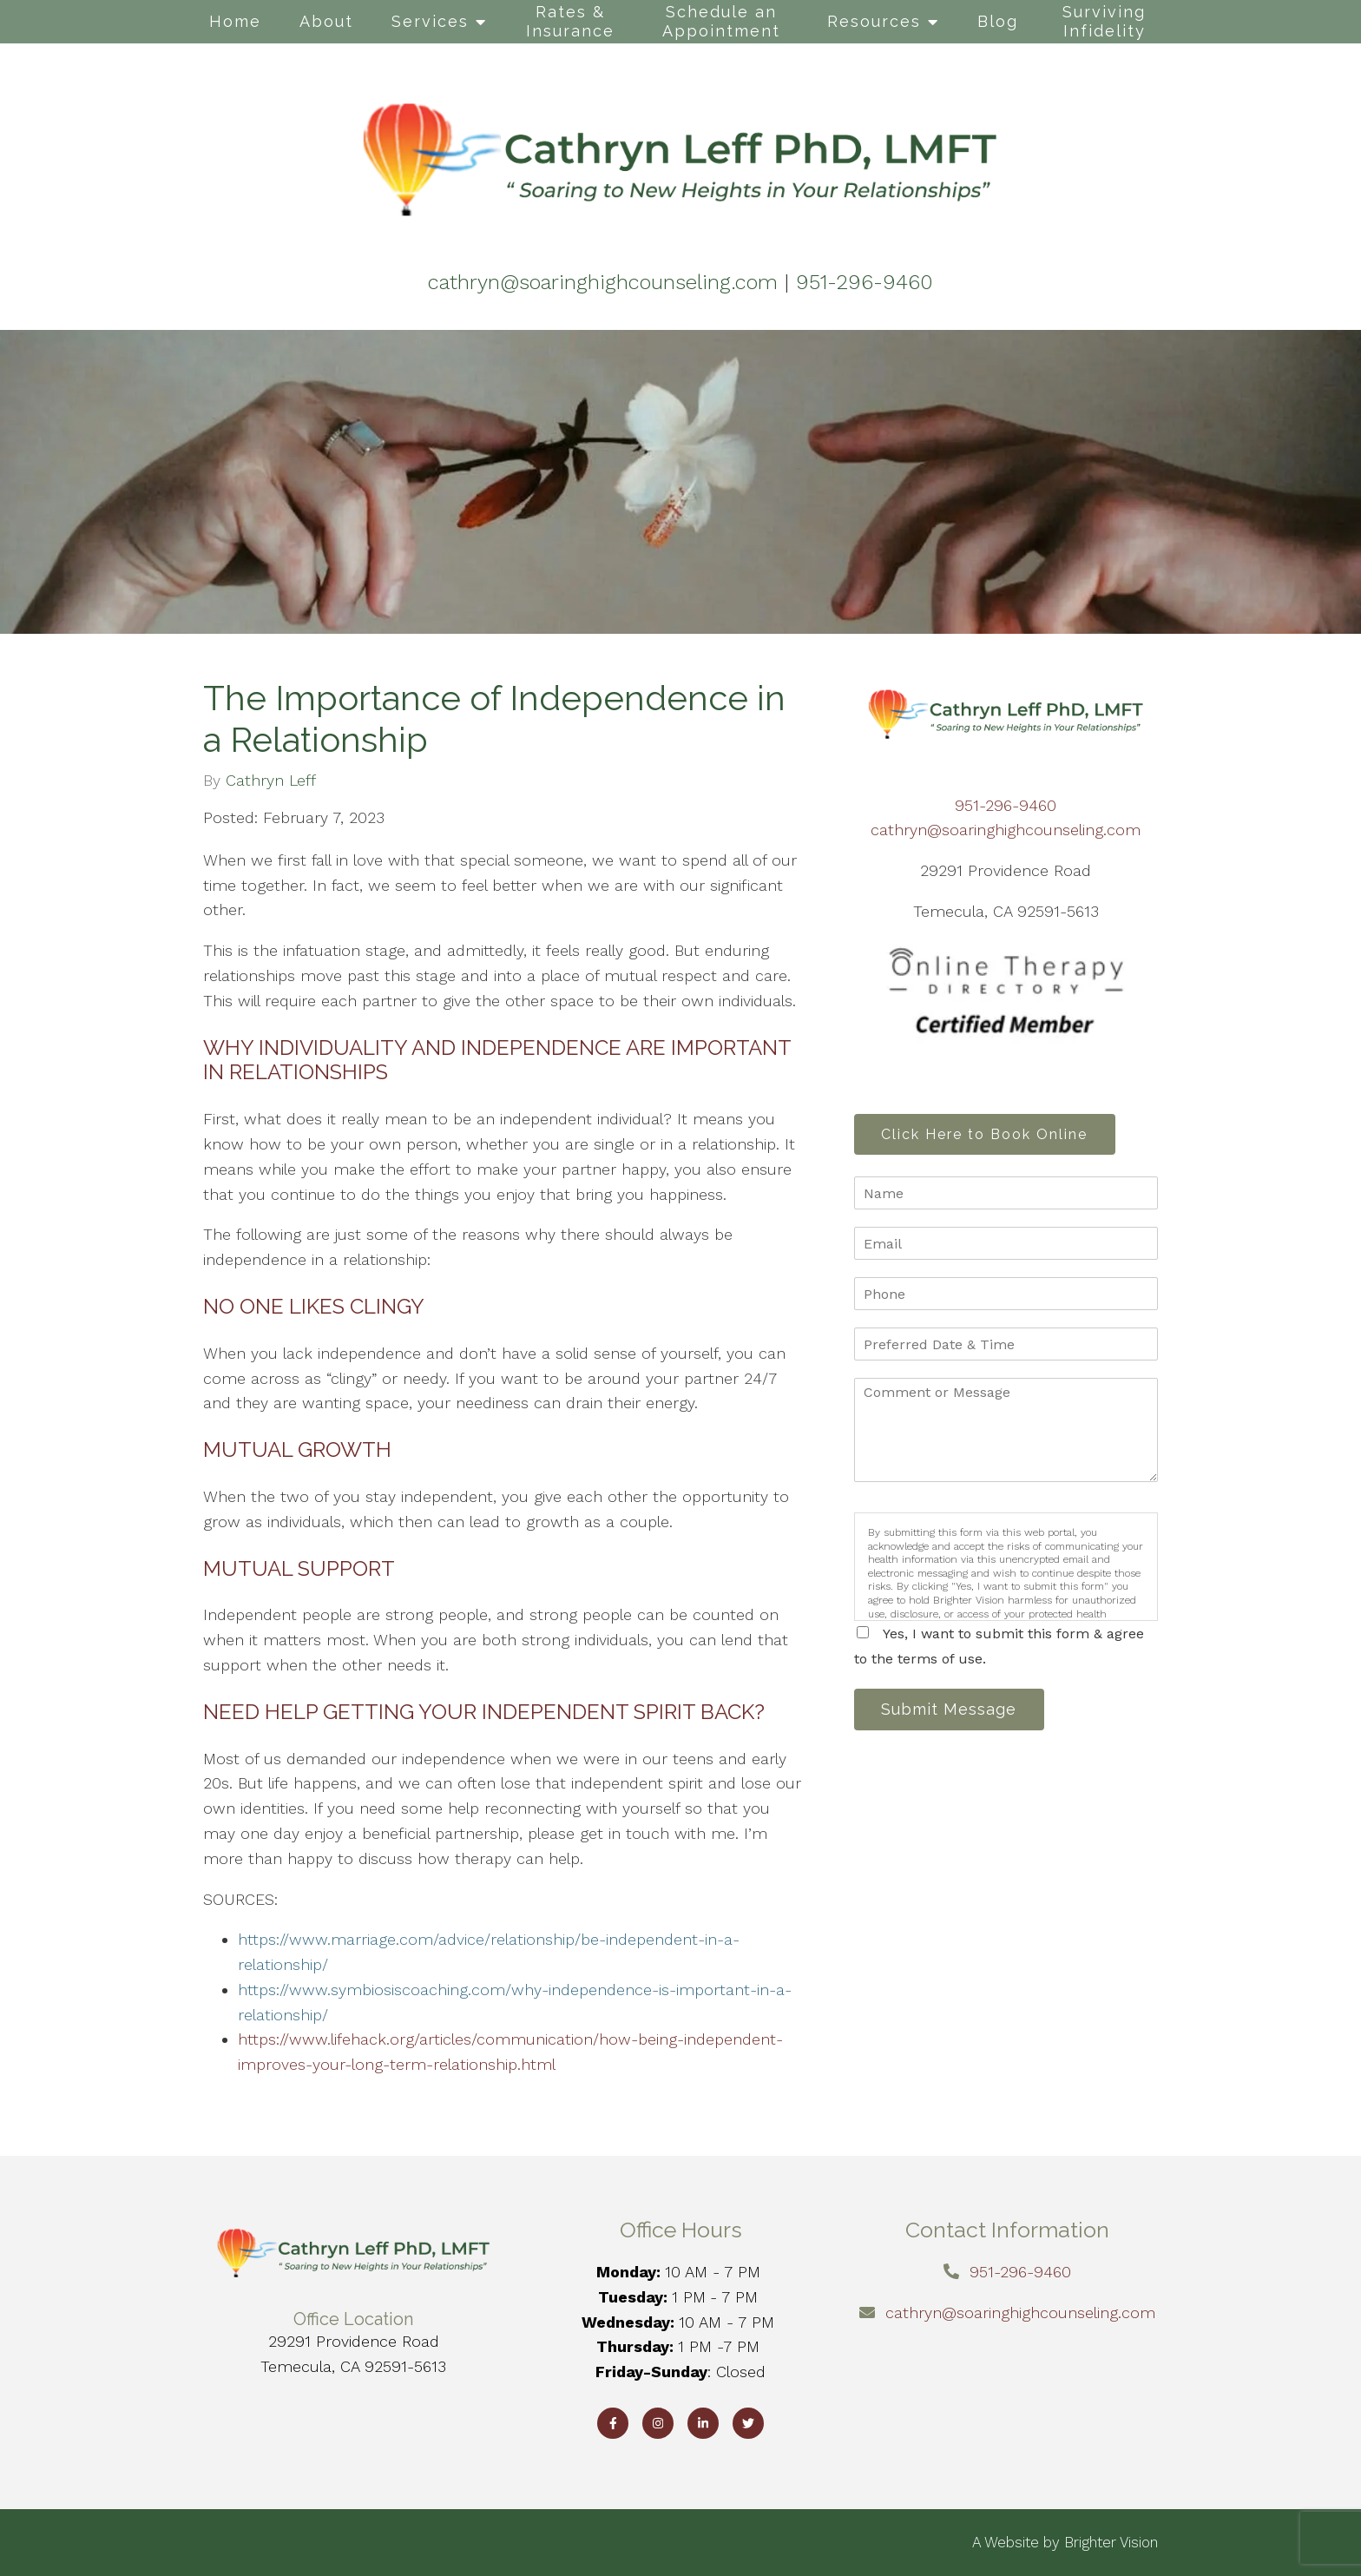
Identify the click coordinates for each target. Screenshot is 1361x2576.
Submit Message (954, 1713)
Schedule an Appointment (721, 21)
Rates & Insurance (570, 21)
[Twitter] (748, 2423)
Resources (874, 21)
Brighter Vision (1111, 2542)
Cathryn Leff (271, 780)
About (326, 21)
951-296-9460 (1005, 805)
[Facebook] (612, 2423)
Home (235, 21)
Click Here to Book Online (989, 1135)
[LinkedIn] (703, 2423)
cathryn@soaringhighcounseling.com (1006, 829)
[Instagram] (658, 2423)
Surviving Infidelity (1104, 21)
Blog (997, 21)
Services (430, 21)
